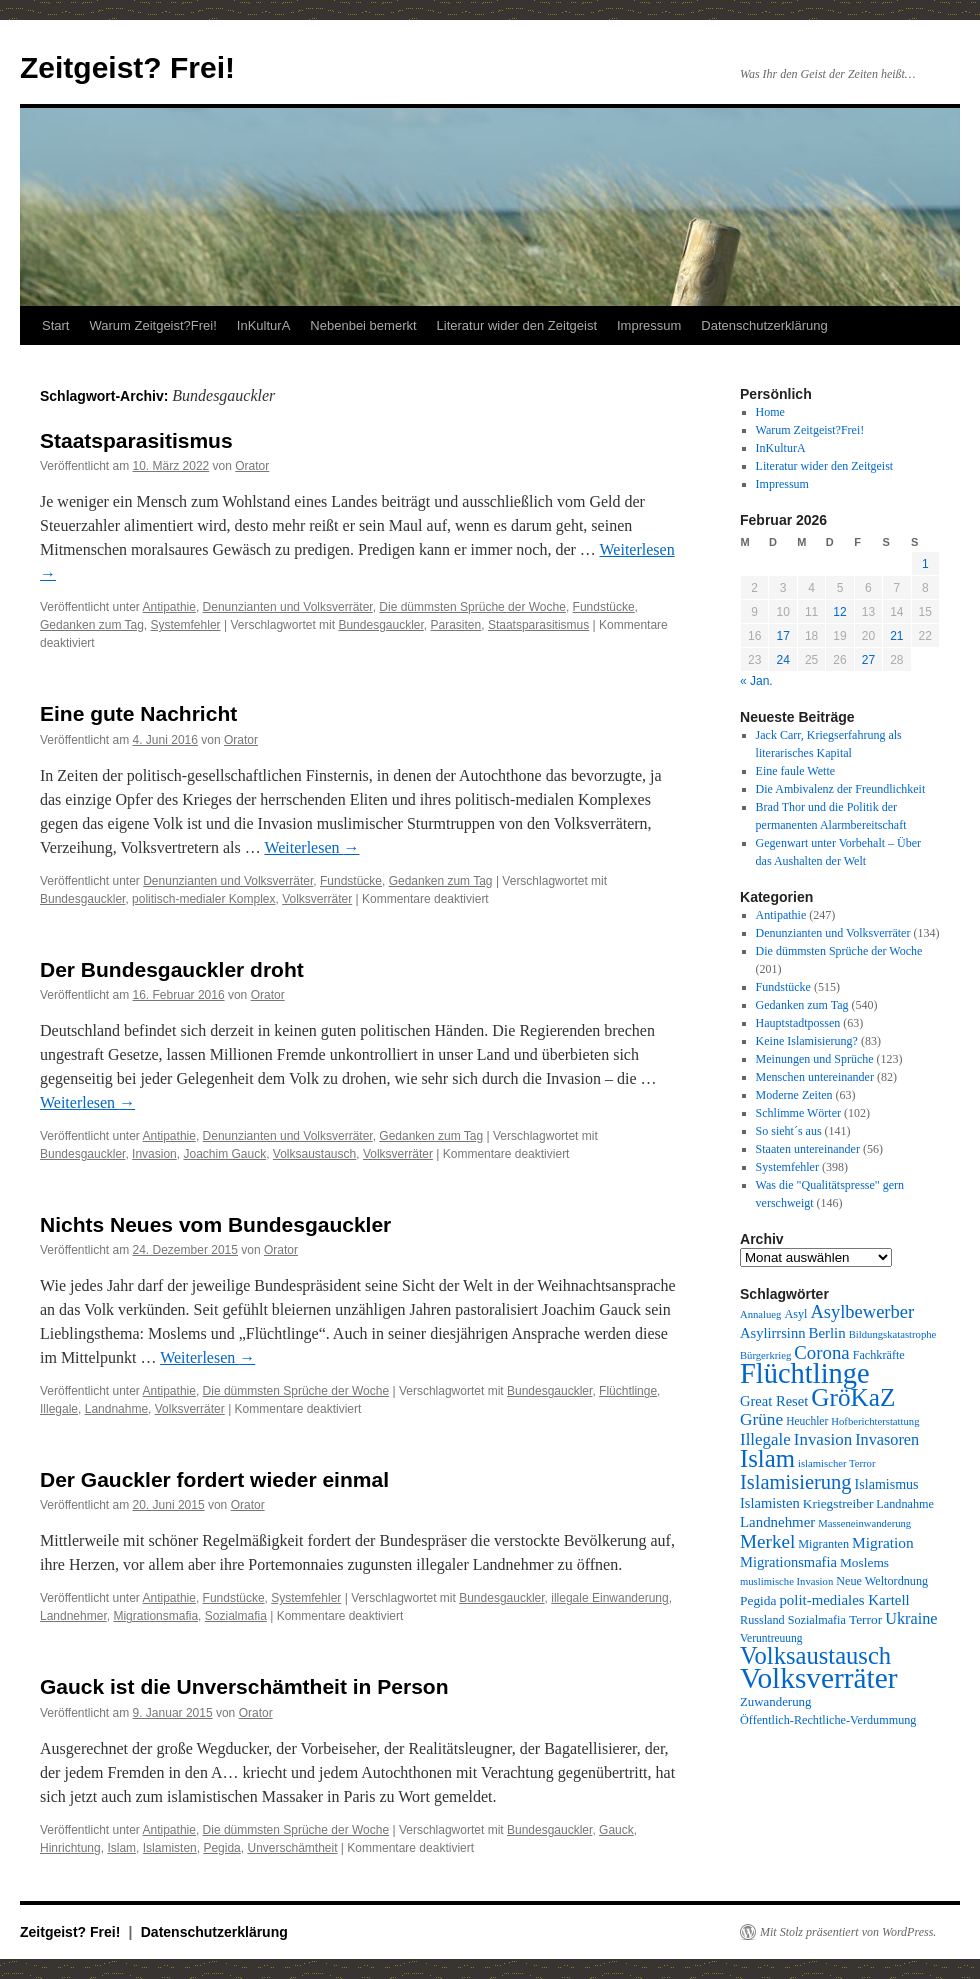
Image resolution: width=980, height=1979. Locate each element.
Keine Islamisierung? (807, 1041)
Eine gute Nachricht (138, 713)
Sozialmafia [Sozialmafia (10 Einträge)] (817, 1620)
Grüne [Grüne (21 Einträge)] (761, 1419)
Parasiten (456, 625)
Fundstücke (604, 607)
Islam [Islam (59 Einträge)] (767, 1458)
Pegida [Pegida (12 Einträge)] (758, 1600)
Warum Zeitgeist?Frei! (152, 325)
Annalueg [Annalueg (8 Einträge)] (760, 1314)
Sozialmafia (236, 1616)
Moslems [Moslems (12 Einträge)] (864, 1562)
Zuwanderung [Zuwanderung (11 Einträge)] (775, 1702)
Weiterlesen (311, 847)
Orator (252, 466)
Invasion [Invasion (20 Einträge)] (823, 1439)
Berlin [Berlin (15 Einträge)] (826, 1333)
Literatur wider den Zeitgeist (517, 325)
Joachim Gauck (224, 1154)
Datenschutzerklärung (764, 325)
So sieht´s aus (789, 1131)
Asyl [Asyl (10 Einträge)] (795, 1314)
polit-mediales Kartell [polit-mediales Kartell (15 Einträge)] (844, 1600)
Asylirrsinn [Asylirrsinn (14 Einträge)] (772, 1333)
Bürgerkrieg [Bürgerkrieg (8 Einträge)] (765, 1355)
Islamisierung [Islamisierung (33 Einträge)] (796, 1482)
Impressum (649, 325)
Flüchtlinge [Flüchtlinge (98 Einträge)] (805, 1373)
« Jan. (756, 681)
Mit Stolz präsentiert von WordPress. (848, 1932)
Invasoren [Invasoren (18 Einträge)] (887, 1440)
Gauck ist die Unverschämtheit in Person (244, 1686)
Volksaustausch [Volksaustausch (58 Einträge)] (815, 1655)
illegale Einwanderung (609, 1598)
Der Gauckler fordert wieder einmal (214, 1479)
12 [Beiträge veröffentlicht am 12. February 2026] (839, 612)
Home (770, 412)
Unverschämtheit (292, 1848)
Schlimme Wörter (798, 1113)
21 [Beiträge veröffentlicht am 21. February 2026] (896, 636)
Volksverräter (317, 899)
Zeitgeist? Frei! (127, 67)
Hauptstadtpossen (798, 1023)
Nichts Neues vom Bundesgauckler (215, 1224)
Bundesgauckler (380, 625)
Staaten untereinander (808, 1149)
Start (55, 325)
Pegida (221, 1848)
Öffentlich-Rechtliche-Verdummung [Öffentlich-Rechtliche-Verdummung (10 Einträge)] (828, 1720)
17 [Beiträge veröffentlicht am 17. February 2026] (782, 636)
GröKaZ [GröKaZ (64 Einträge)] (853, 1397)
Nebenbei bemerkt (363, 325)
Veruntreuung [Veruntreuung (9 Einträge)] (771, 1638)
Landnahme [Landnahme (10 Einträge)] (905, 1504)
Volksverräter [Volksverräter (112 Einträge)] (818, 1678)
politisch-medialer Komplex (203, 899)
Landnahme (116, 1409)
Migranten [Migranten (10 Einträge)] (823, 1544)
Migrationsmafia (155, 1616)
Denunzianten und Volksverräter (288, 607)
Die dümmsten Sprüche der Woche (472, 607)
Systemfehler (186, 625)
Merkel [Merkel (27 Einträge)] (767, 1541)
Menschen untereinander (815, 1077)
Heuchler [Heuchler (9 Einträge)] (807, 1421)
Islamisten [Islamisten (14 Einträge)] (770, 1503)
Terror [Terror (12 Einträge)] (865, 1619)
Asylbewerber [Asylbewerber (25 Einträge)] (862, 1312)
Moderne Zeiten (794, 1095)
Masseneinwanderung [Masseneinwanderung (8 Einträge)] (864, 1523)
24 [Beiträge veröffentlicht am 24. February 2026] (782, 660)
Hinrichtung (70, 1848)
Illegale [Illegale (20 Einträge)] (765, 1439)
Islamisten (170, 1848)
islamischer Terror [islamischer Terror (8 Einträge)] (836, 1463)
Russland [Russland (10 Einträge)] (762, 1620)
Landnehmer (73, 1616)
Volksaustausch (314, 1154)
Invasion (154, 1154)
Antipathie (169, 607)
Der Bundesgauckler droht (172, 969)
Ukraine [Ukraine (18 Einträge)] (911, 1619)
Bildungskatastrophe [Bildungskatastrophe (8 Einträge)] (893, 1334)
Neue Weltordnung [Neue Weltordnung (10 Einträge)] (882, 1581)
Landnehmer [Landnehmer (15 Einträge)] (777, 1522)
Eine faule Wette (795, 771)
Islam (121, 1848)
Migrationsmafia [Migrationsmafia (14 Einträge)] (788, 1562)
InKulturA (263, 325)
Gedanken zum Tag (92, 625)
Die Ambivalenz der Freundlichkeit (841, 789)
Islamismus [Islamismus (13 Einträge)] (887, 1484)
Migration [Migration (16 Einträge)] (883, 1542)
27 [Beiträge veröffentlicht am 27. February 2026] (868, 660)
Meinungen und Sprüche (815, 1059)
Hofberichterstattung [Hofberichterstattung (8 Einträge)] (875, 1421)
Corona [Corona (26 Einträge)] (821, 1352)
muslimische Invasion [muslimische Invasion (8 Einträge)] (786, 1581)
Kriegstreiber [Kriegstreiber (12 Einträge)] (838, 1503)
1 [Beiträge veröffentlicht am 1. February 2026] (925, 564)
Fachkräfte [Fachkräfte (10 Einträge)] (879, 1355)
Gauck (616, 1830)
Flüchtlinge (628, 1391)
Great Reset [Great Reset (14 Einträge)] (774, 1401)
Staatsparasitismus (136, 440)
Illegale (59, 1409)
